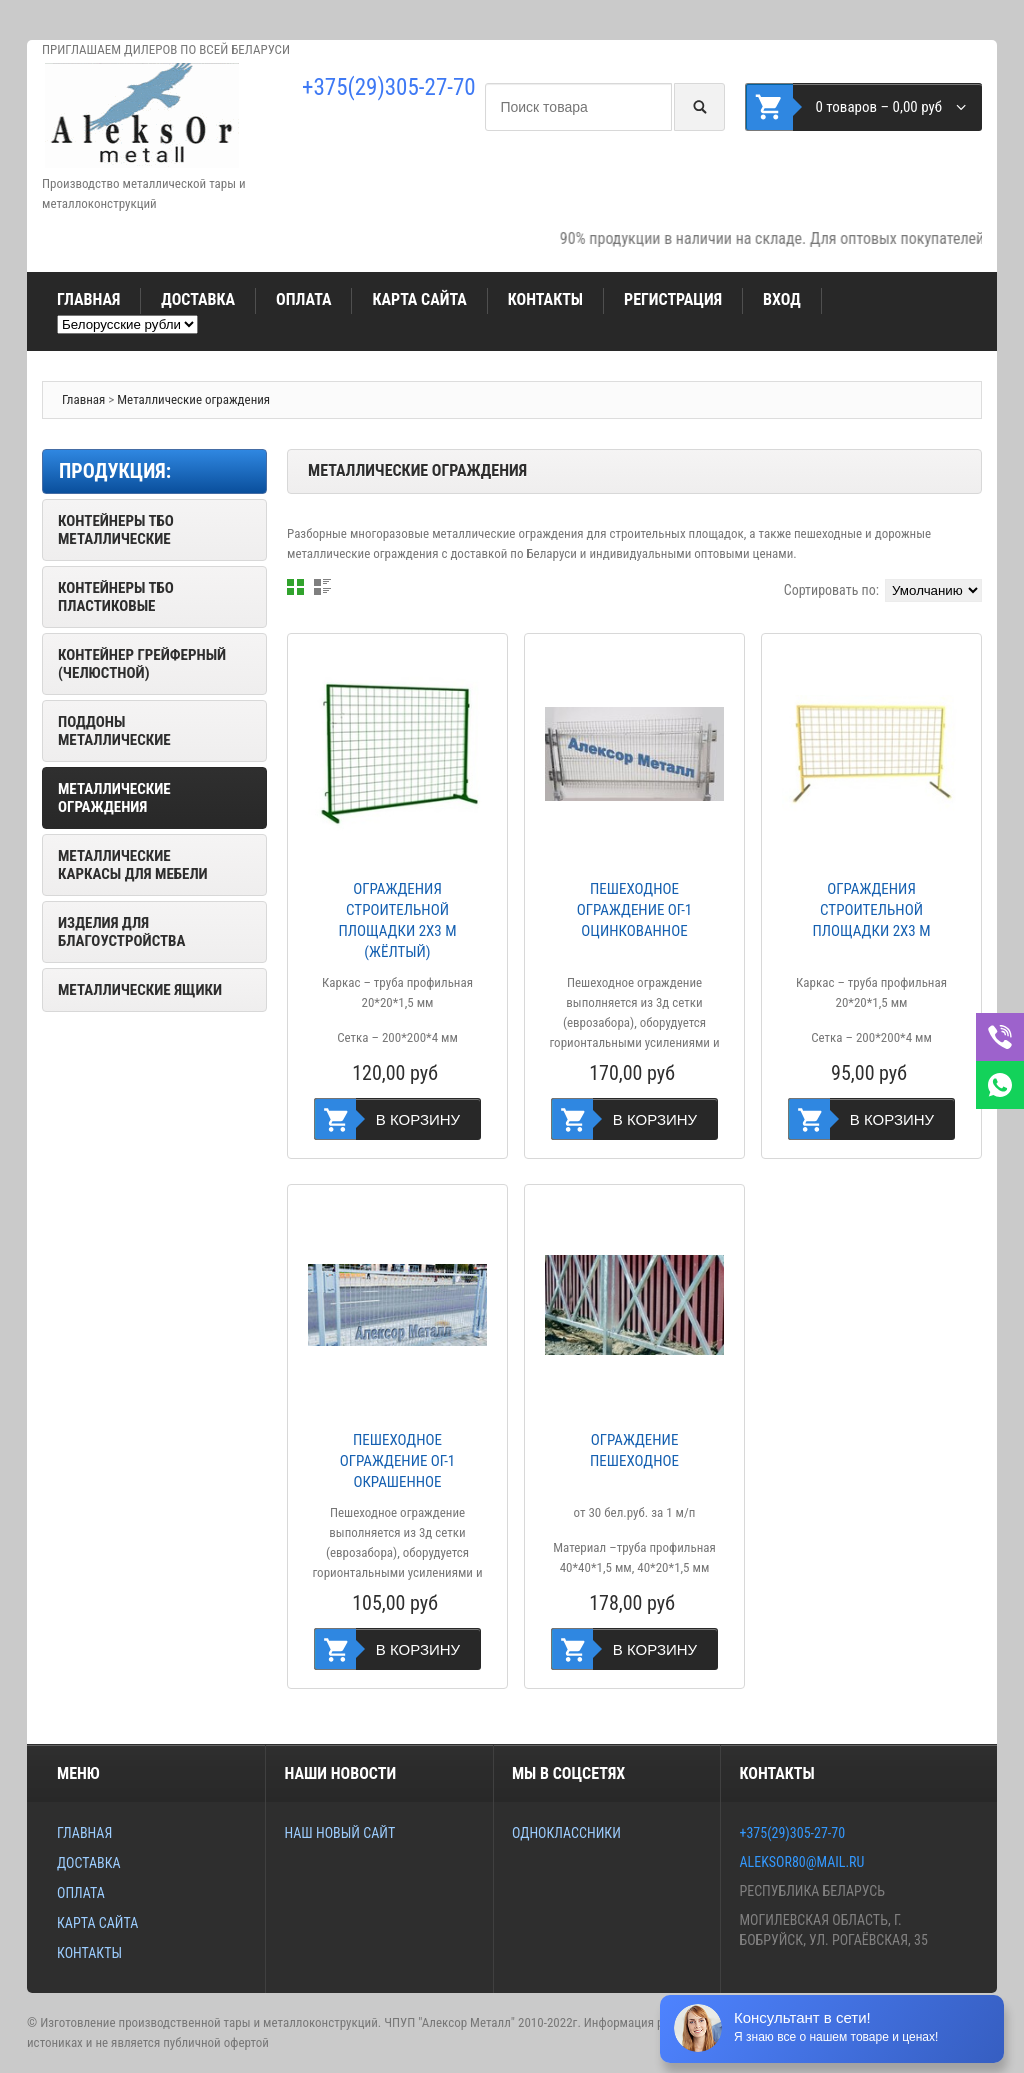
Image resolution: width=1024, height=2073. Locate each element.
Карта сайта (419, 299)
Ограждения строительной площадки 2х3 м (872, 910)
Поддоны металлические (114, 731)
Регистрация (673, 299)
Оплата (303, 299)
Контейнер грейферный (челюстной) (142, 664)
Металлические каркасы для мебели (133, 865)
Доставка (198, 299)
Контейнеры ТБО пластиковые (116, 597)
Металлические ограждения (193, 399)
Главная (88, 299)
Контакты (545, 299)
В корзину (418, 1119)
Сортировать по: (831, 590)
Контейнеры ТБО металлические (116, 530)
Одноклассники (566, 1833)
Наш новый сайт (339, 1833)
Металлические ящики (140, 990)
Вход (782, 299)
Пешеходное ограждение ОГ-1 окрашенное (398, 1461)
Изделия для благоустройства (121, 932)
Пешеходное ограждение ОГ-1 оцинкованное (635, 910)
